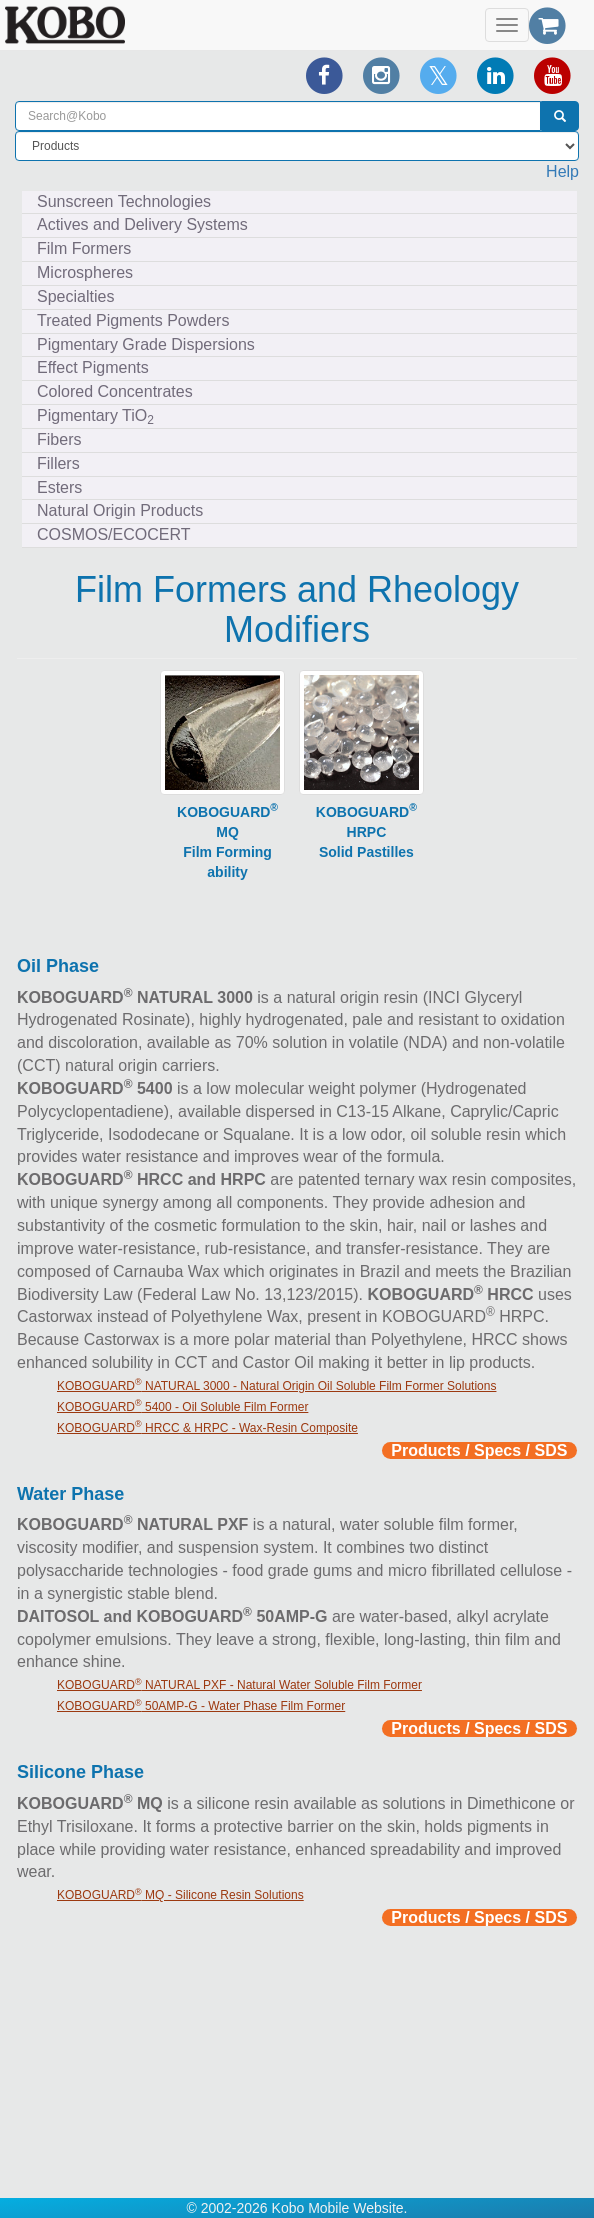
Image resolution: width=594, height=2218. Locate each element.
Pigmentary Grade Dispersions (146, 344)
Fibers (59, 439)
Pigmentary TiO (95, 417)
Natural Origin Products (120, 510)
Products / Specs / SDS (479, 1450)
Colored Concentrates (115, 391)
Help (562, 171)
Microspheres (85, 272)
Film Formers (84, 248)
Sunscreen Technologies (124, 201)
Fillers (58, 463)
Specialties (75, 296)
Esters (59, 487)
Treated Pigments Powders (133, 320)
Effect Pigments (93, 367)
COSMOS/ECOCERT (114, 534)
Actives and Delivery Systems (142, 224)
